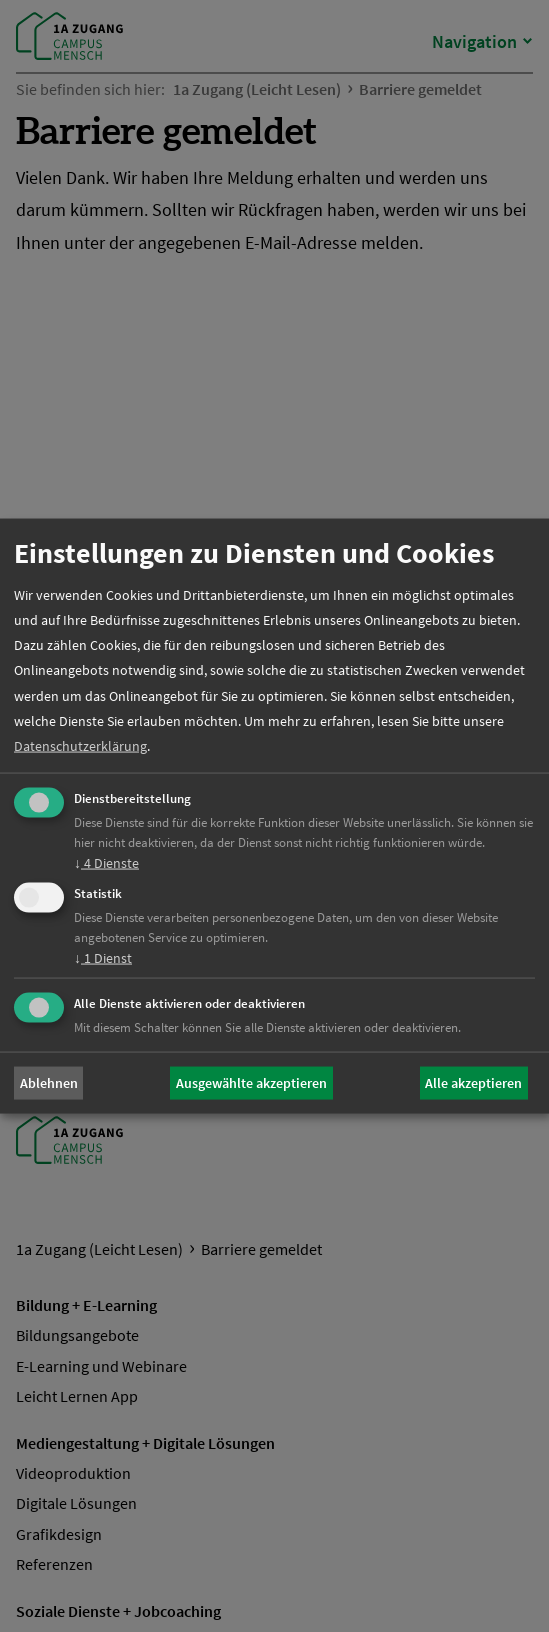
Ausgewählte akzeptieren (251, 1083)
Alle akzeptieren (473, 1083)
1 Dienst (103, 957)
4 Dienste (106, 863)
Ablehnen (49, 1083)
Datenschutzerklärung (80, 745)
